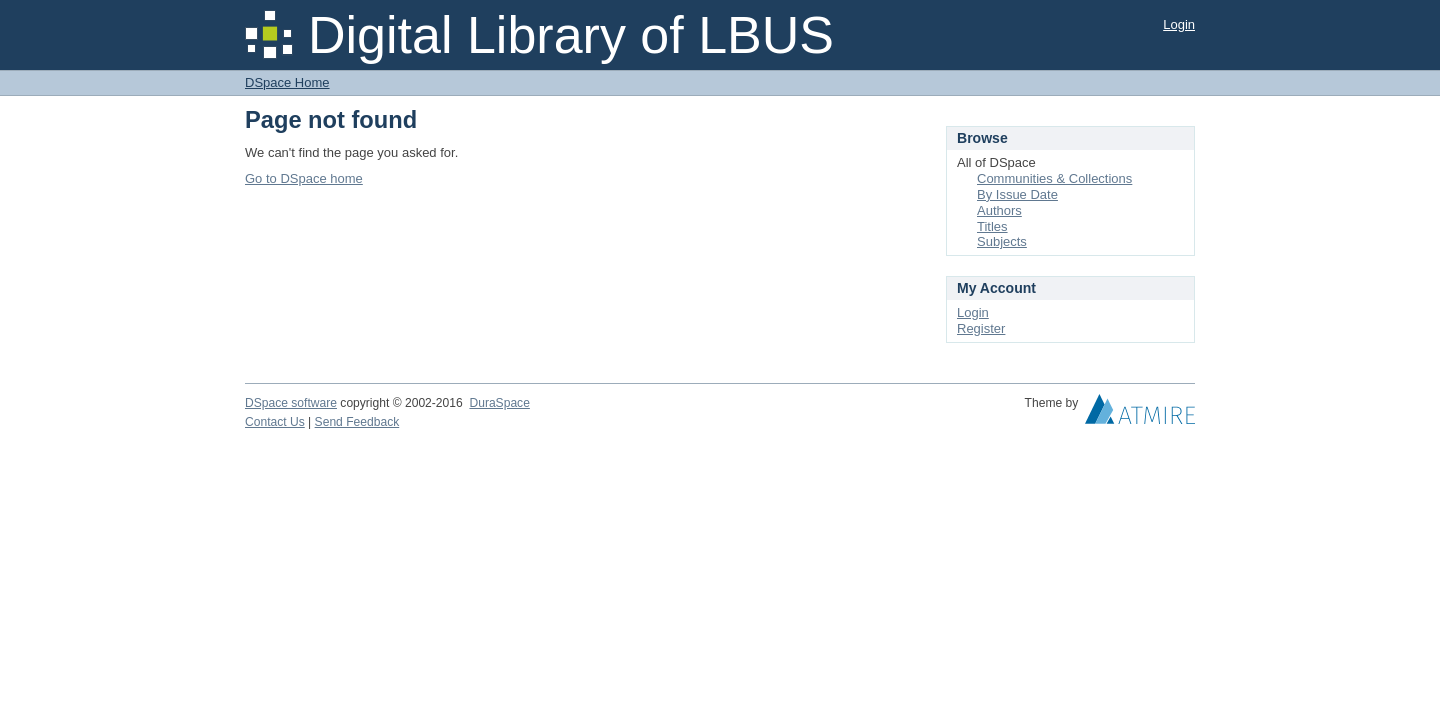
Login (1179, 24)
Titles (992, 226)
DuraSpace (499, 403)
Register (981, 328)
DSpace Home (287, 82)
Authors (999, 210)
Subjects (1002, 241)
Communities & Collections (1054, 178)
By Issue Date (1017, 194)
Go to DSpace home (304, 178)
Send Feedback (357, 422)
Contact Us (275, 422)
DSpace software (291, 403)
